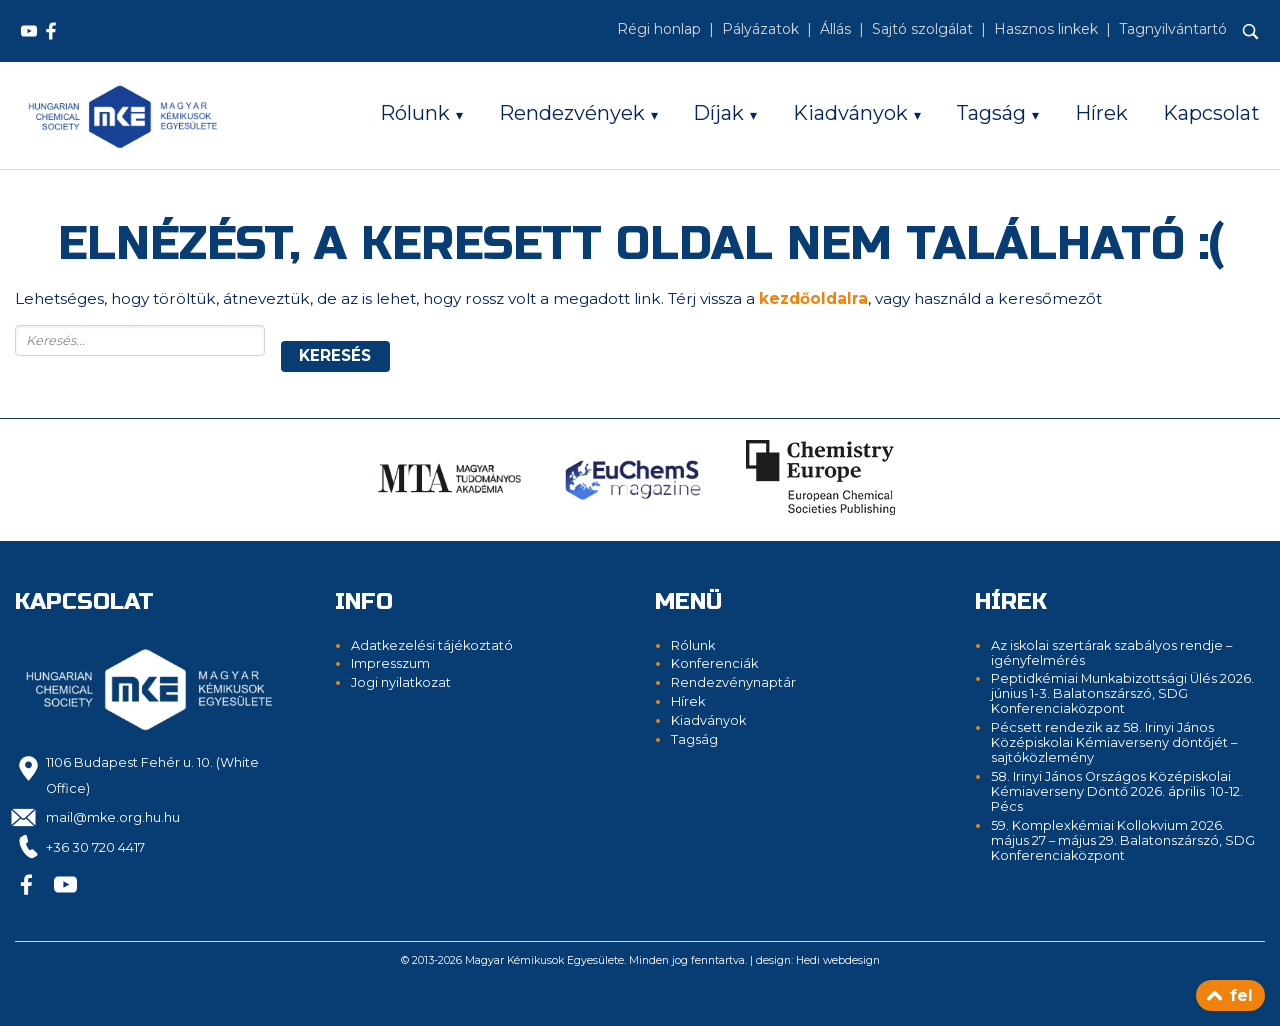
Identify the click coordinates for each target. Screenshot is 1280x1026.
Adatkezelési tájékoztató (432, 645)
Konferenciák (714, 663)
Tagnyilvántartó (1173, 29)
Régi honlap (659, 29)
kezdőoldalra (813, 298)
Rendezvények (572, 113)
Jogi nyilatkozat (401, 682)
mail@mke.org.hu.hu (113, 817)
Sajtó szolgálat (922, 29)
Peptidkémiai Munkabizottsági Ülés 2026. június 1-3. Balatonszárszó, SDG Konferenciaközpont (1122, 693)
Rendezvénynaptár (733, 682)
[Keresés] (1251, 32)
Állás (835, 29)
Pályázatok (760, 29)
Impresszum (390, 663)
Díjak (718, 113)
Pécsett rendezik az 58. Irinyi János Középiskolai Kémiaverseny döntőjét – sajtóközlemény (1114, 742)
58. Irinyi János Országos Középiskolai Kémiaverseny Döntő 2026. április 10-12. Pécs (1117, 791)
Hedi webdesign (838, 960)
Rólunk (415, 113)
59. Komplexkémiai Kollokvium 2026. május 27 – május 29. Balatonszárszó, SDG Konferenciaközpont (1123, 840)
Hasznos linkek (1046, 29)
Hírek (1101, 113)
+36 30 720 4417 (95, 847)
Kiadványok (850, 113)
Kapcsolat (1211, 113)
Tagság (991, 113)
